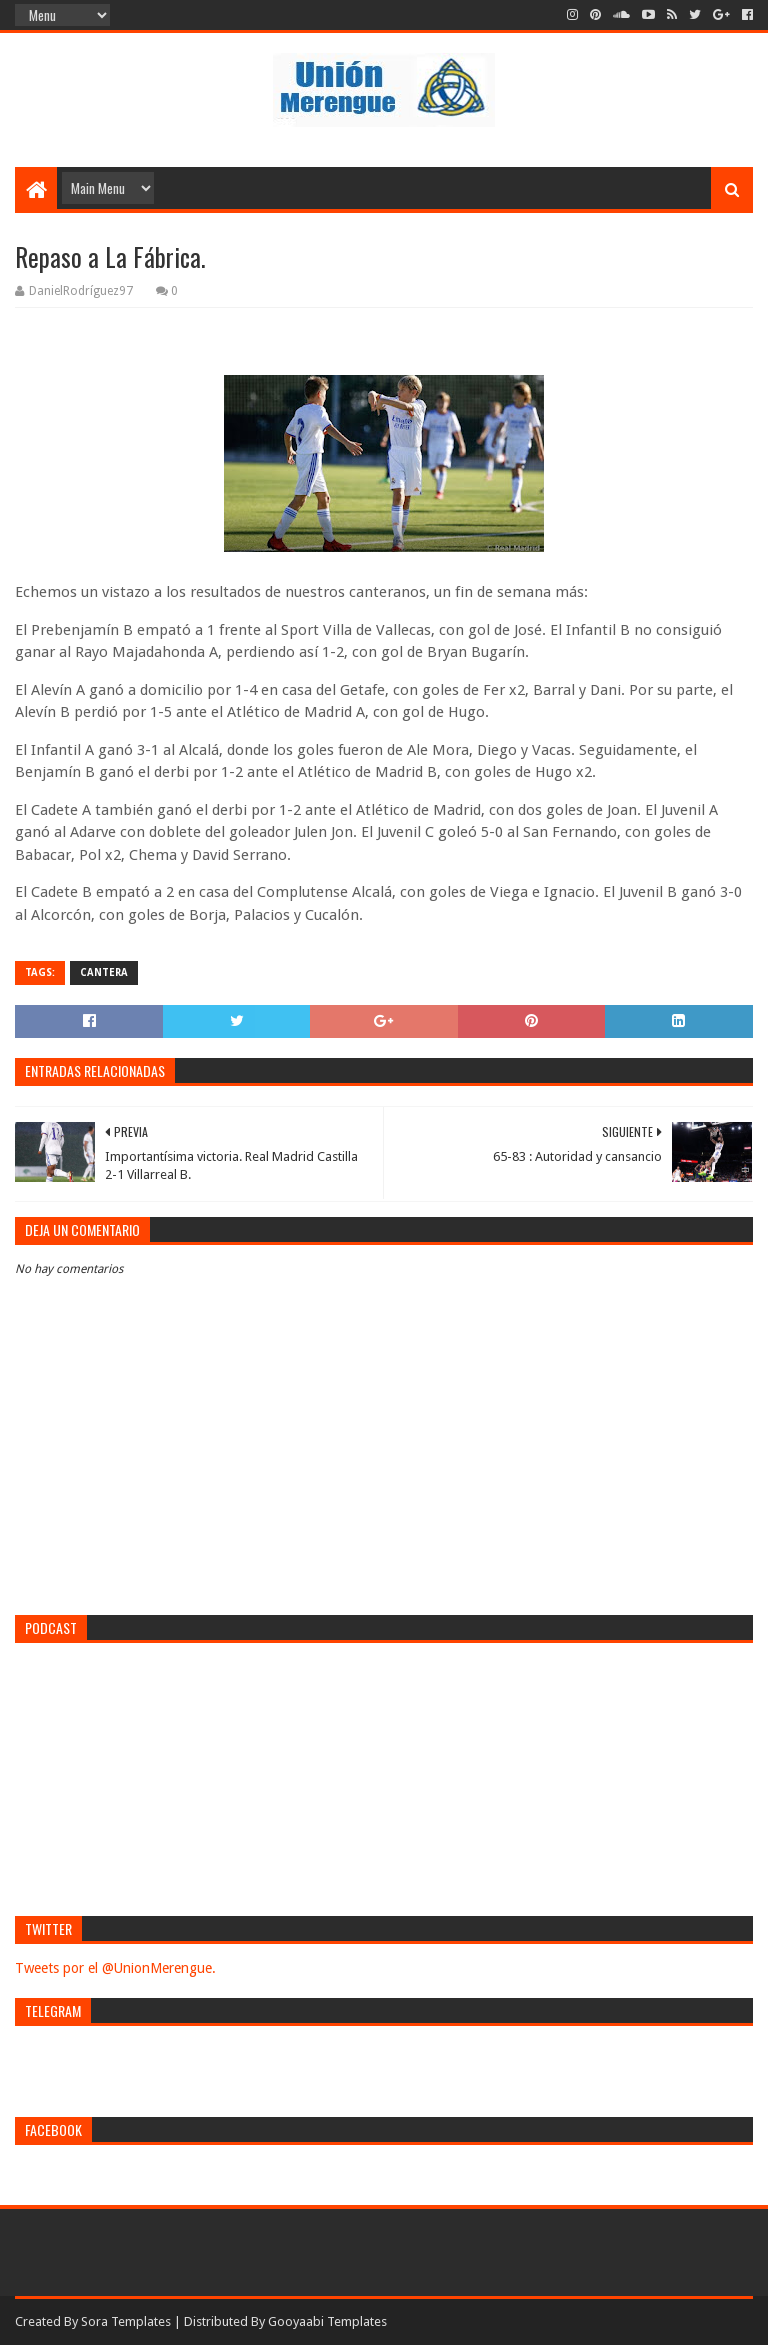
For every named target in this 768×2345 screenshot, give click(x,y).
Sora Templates (126, 2321)
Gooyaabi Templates (327, 2321)
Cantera (104, 972)
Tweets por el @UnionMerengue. (115, 1968)
